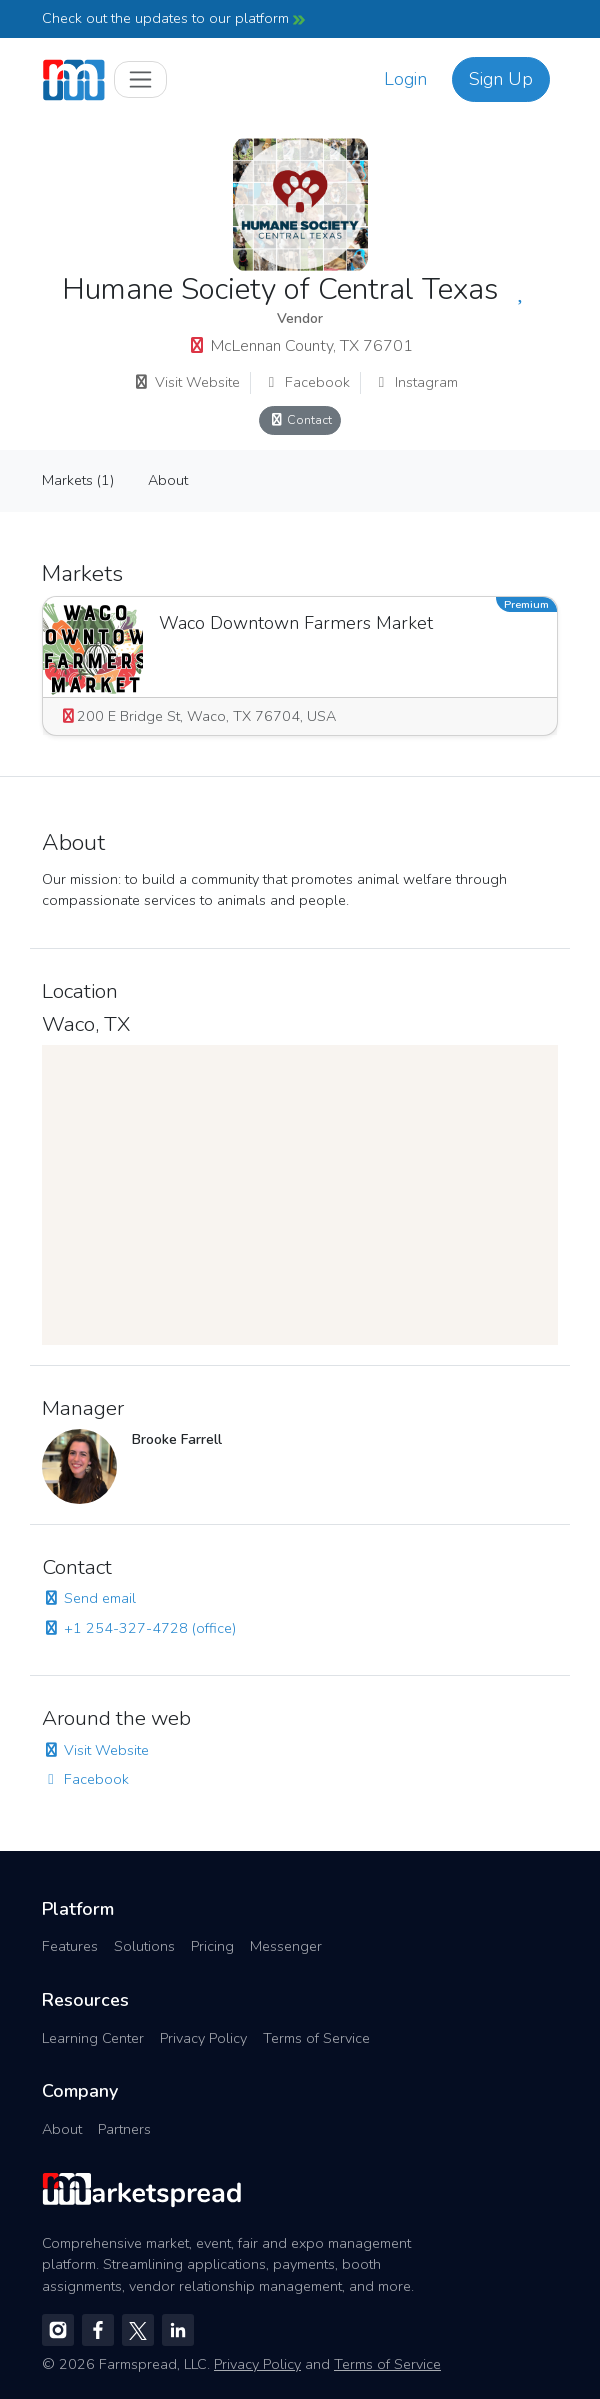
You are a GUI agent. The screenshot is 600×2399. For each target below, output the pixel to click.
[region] (300, 1195)
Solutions (144, 1946)
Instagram (415, 382)
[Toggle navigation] (140, 79)
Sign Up (501, 79)
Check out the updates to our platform (173, 18)
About (168, 480)
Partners (124, 2129)
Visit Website (186, 382)
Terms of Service (316, 2038)
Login (405, 79)
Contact (300, 419)
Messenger (286, 1946)
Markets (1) (78, 480)
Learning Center (93, 2038)
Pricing (212, 1946)
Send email (89, 1598)
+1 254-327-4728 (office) (139, 1628)
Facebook (306, 382)
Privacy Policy (203, 2038)
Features (70, 1946)
